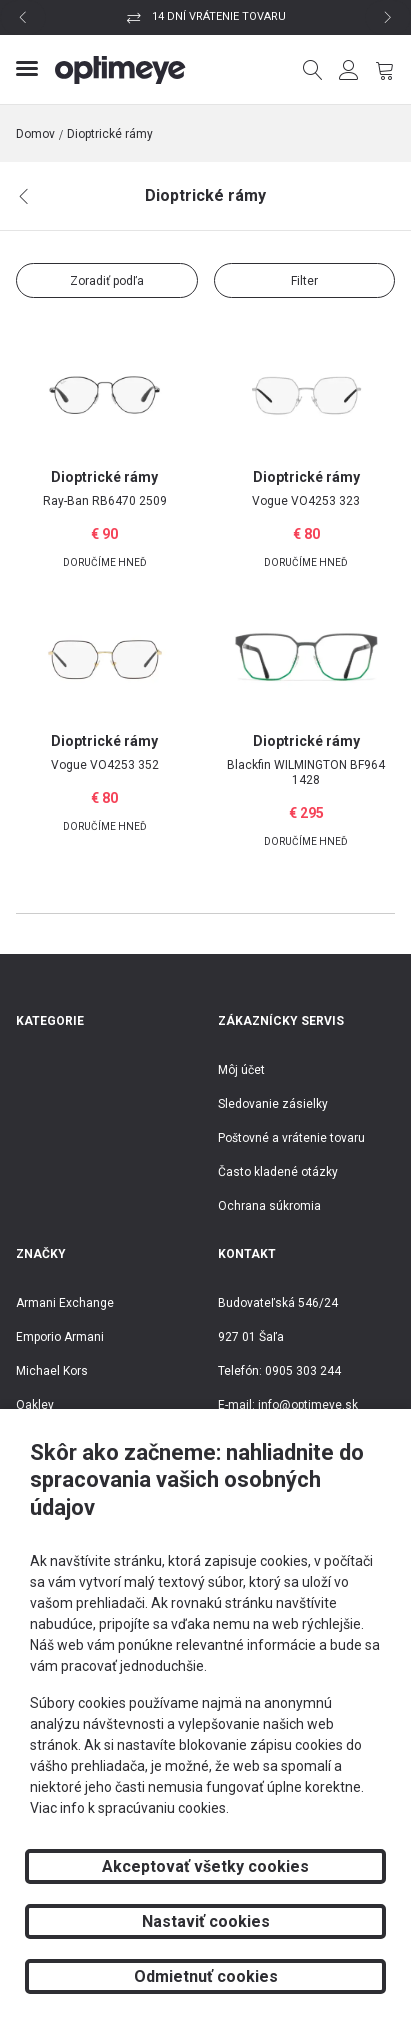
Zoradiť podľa (107, 281)
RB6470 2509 (105, 501)
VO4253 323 (306, 501)
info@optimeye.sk (308, 1405)
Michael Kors (52, 1371)
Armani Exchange (65, 1303)
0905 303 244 (303, 1371)
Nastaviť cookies (206, 1921)
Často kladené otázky (278, 1172)
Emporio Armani (60, 1337)
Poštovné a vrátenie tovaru (291, 1138)
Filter (304, 281)
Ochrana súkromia (269, 1206)
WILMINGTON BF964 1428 (306, 772)
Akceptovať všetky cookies (205, 1866)
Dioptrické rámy (110, 134)
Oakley (35, 1405)
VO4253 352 (105, 765)
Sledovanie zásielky (273, 1104)
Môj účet (241, 1070)
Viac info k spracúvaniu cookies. (129, 1808)
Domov (35, 134)
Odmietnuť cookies (206, 1976)
